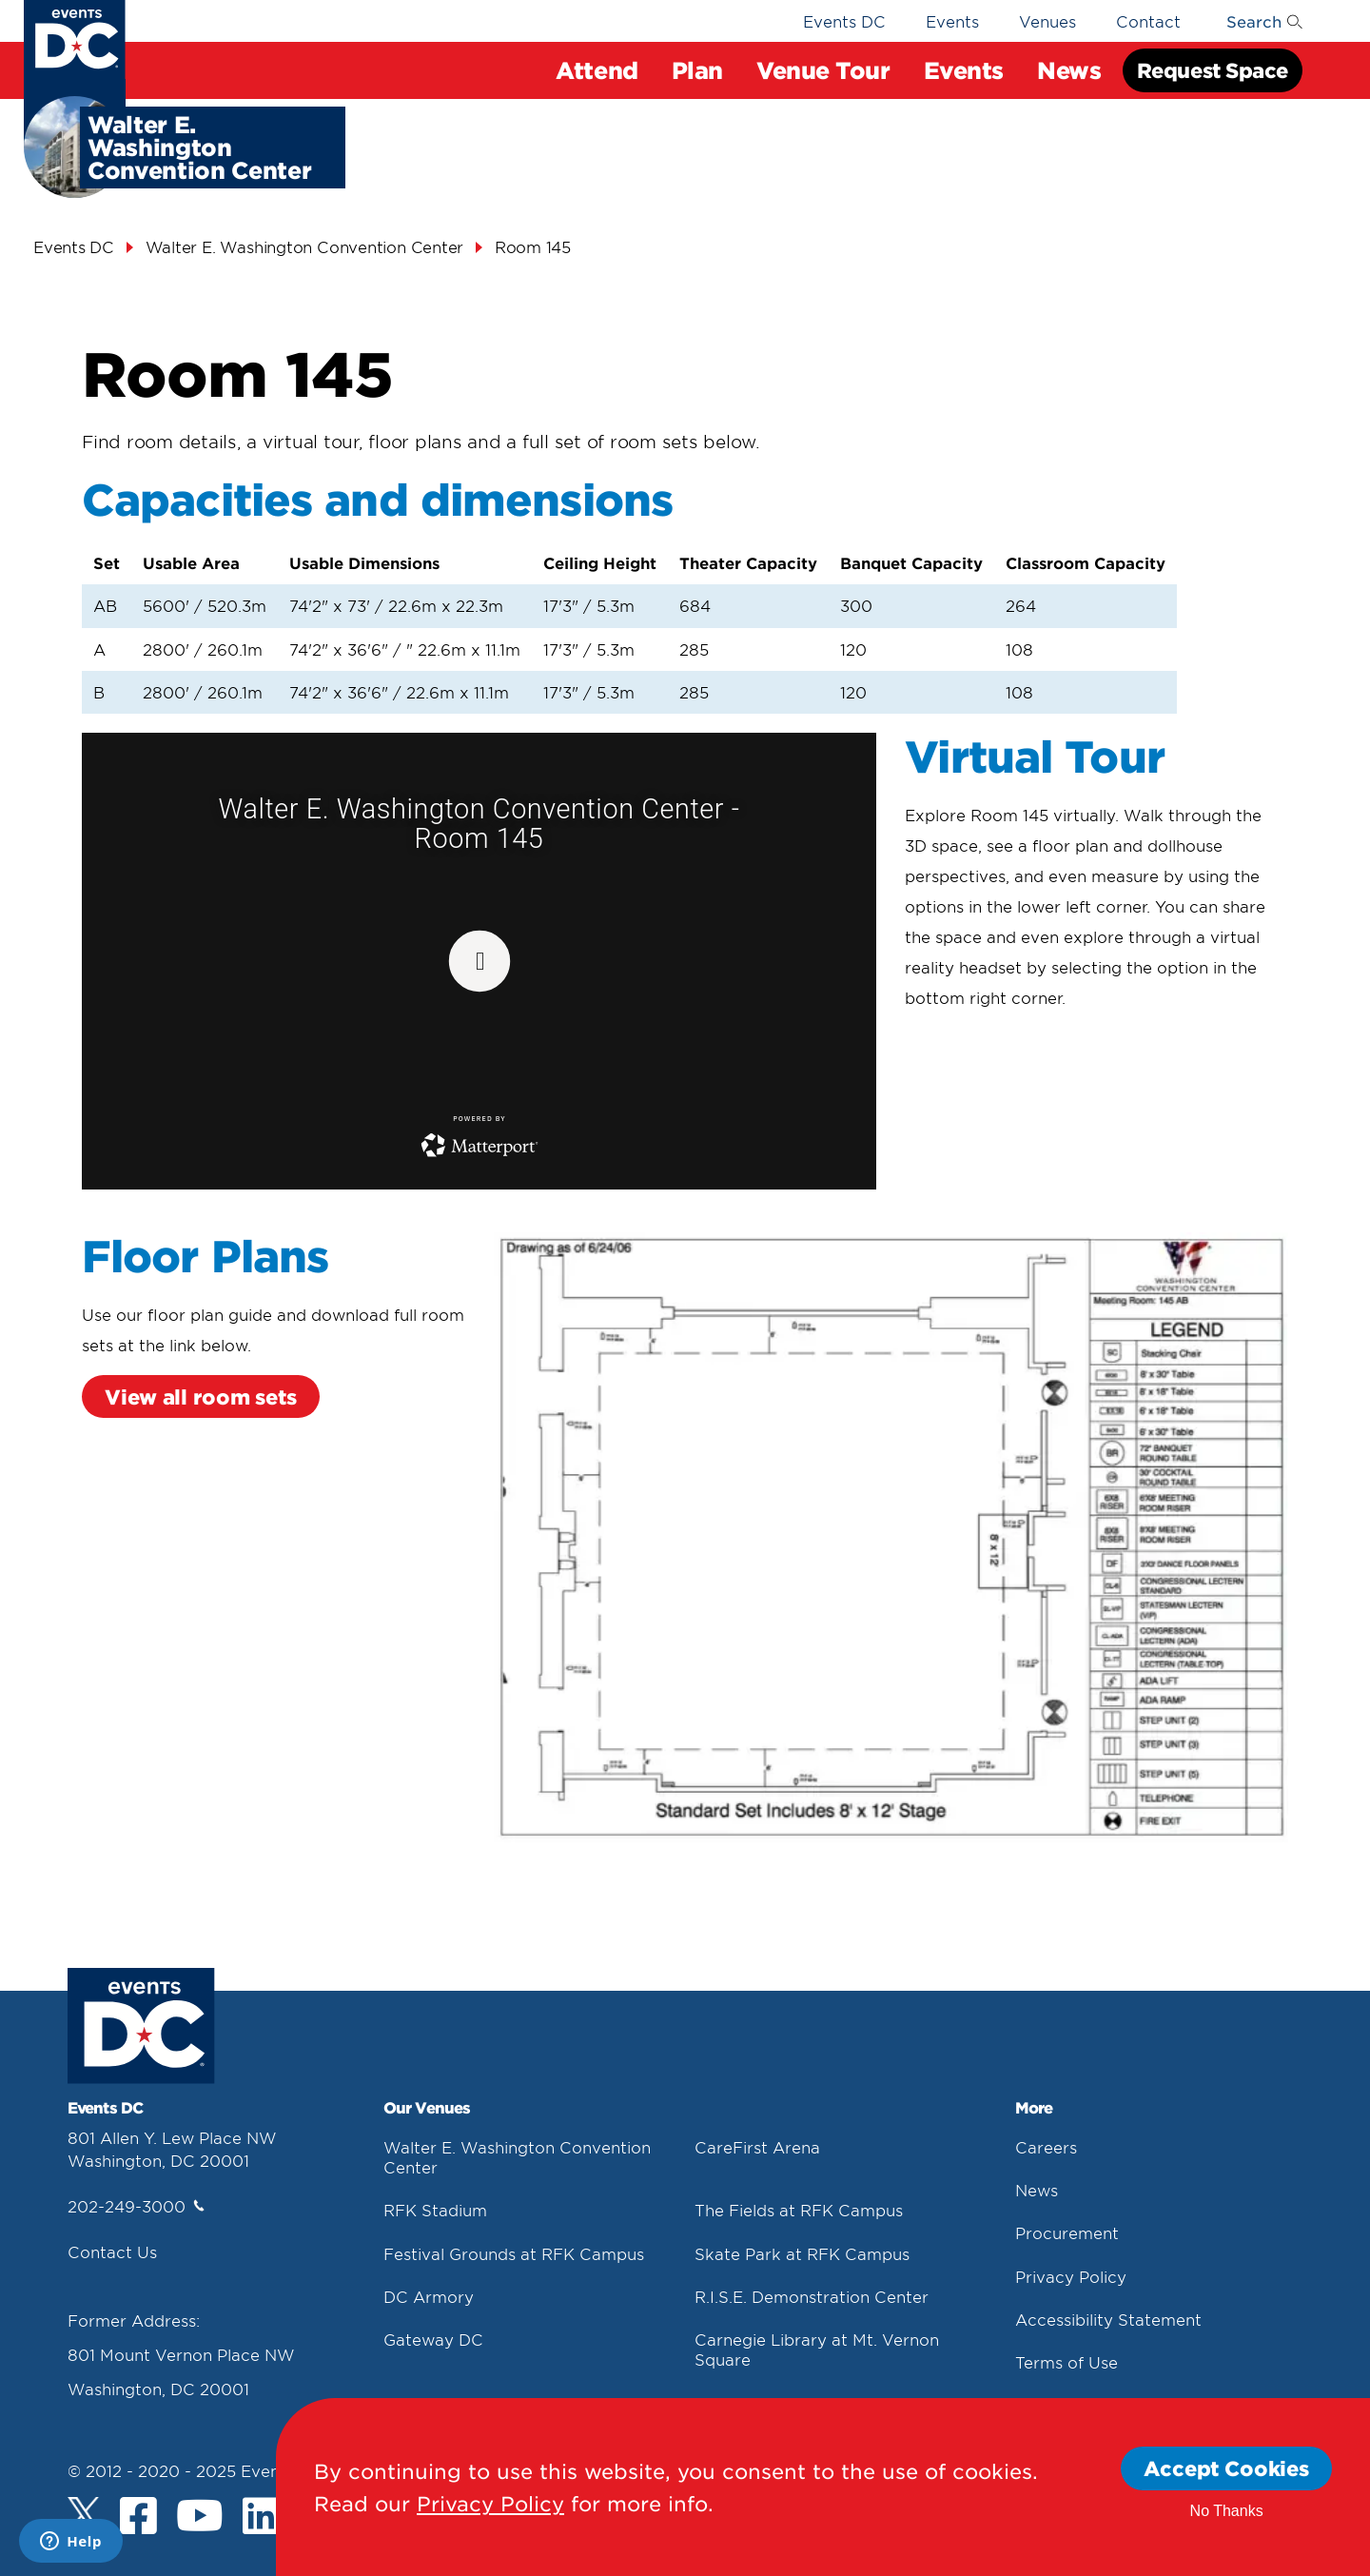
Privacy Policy (1070, 2276)
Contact (1148, 20)
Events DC (844, 20)
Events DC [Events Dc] (73, 246)
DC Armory (428, 2296)
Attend (596, 70)
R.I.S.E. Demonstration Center (812, 2296)
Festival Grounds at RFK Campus (513, 2253)
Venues (1047, 20)
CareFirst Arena (757, 2146)
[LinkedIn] (261, 2518)
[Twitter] (84, 2513)
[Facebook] (138, 2518)
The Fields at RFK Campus (799, 2209)
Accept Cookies (1226, 2468)
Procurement (1067, 2232)
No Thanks (1226, 2511)
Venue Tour (823, 70)
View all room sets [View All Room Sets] (200, 1396)
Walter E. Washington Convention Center (305, 246)
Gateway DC (433, 2339)
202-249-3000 (136, 2205)
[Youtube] (200, 2518)
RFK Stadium (435, 2209)
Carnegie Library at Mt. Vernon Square (817, 2349)
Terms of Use (1066, 2361)
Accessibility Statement (1108, 2319)
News (1069, 70)
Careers (1046, 2146)
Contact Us (112, 2251)
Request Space (1212, 70)
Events (964, 70)
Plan (697, 70)
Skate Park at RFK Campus (802, 2253)
